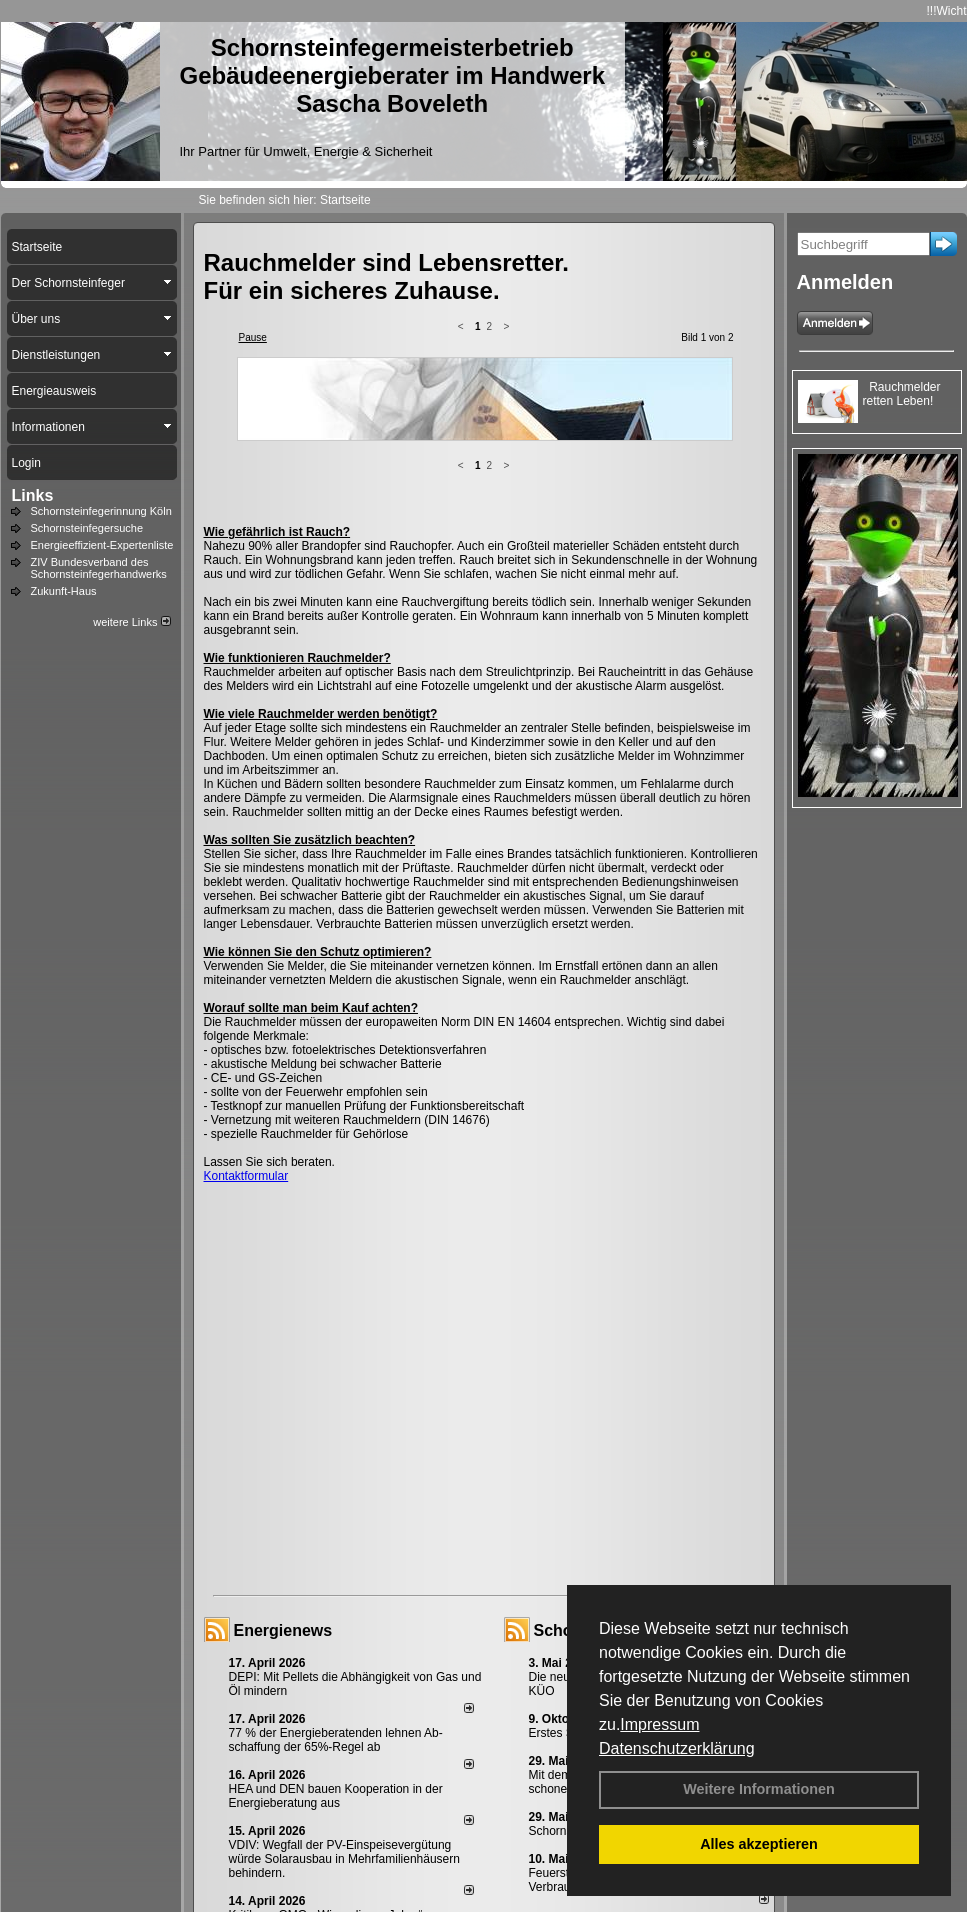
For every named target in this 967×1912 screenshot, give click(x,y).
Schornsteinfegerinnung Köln (101, 511)
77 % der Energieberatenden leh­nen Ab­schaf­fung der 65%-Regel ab (336, 1583)
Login (208, 1863)
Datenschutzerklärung (677, 1748)
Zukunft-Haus (64, 591)
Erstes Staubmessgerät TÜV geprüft (625, 1576)
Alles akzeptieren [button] (759, 1844)
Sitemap (561, 1863)
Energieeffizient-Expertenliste (102, 545)
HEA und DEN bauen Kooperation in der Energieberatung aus (336, 1639)
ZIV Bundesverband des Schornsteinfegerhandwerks (99, 568)
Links (33, 495)
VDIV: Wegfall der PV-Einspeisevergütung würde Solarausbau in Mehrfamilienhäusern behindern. (344, 1702)
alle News (440, 1798)
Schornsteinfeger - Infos (626, 1473)
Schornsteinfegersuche (87, 528)
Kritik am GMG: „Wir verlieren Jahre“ (326, 1758)
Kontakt (258, 1863)
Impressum (659, 1724)
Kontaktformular (246, 1019)
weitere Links (131, 622)
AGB (511, 1863)
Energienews (283, 1473)
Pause (253, 337)
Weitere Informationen (759, 1789)
